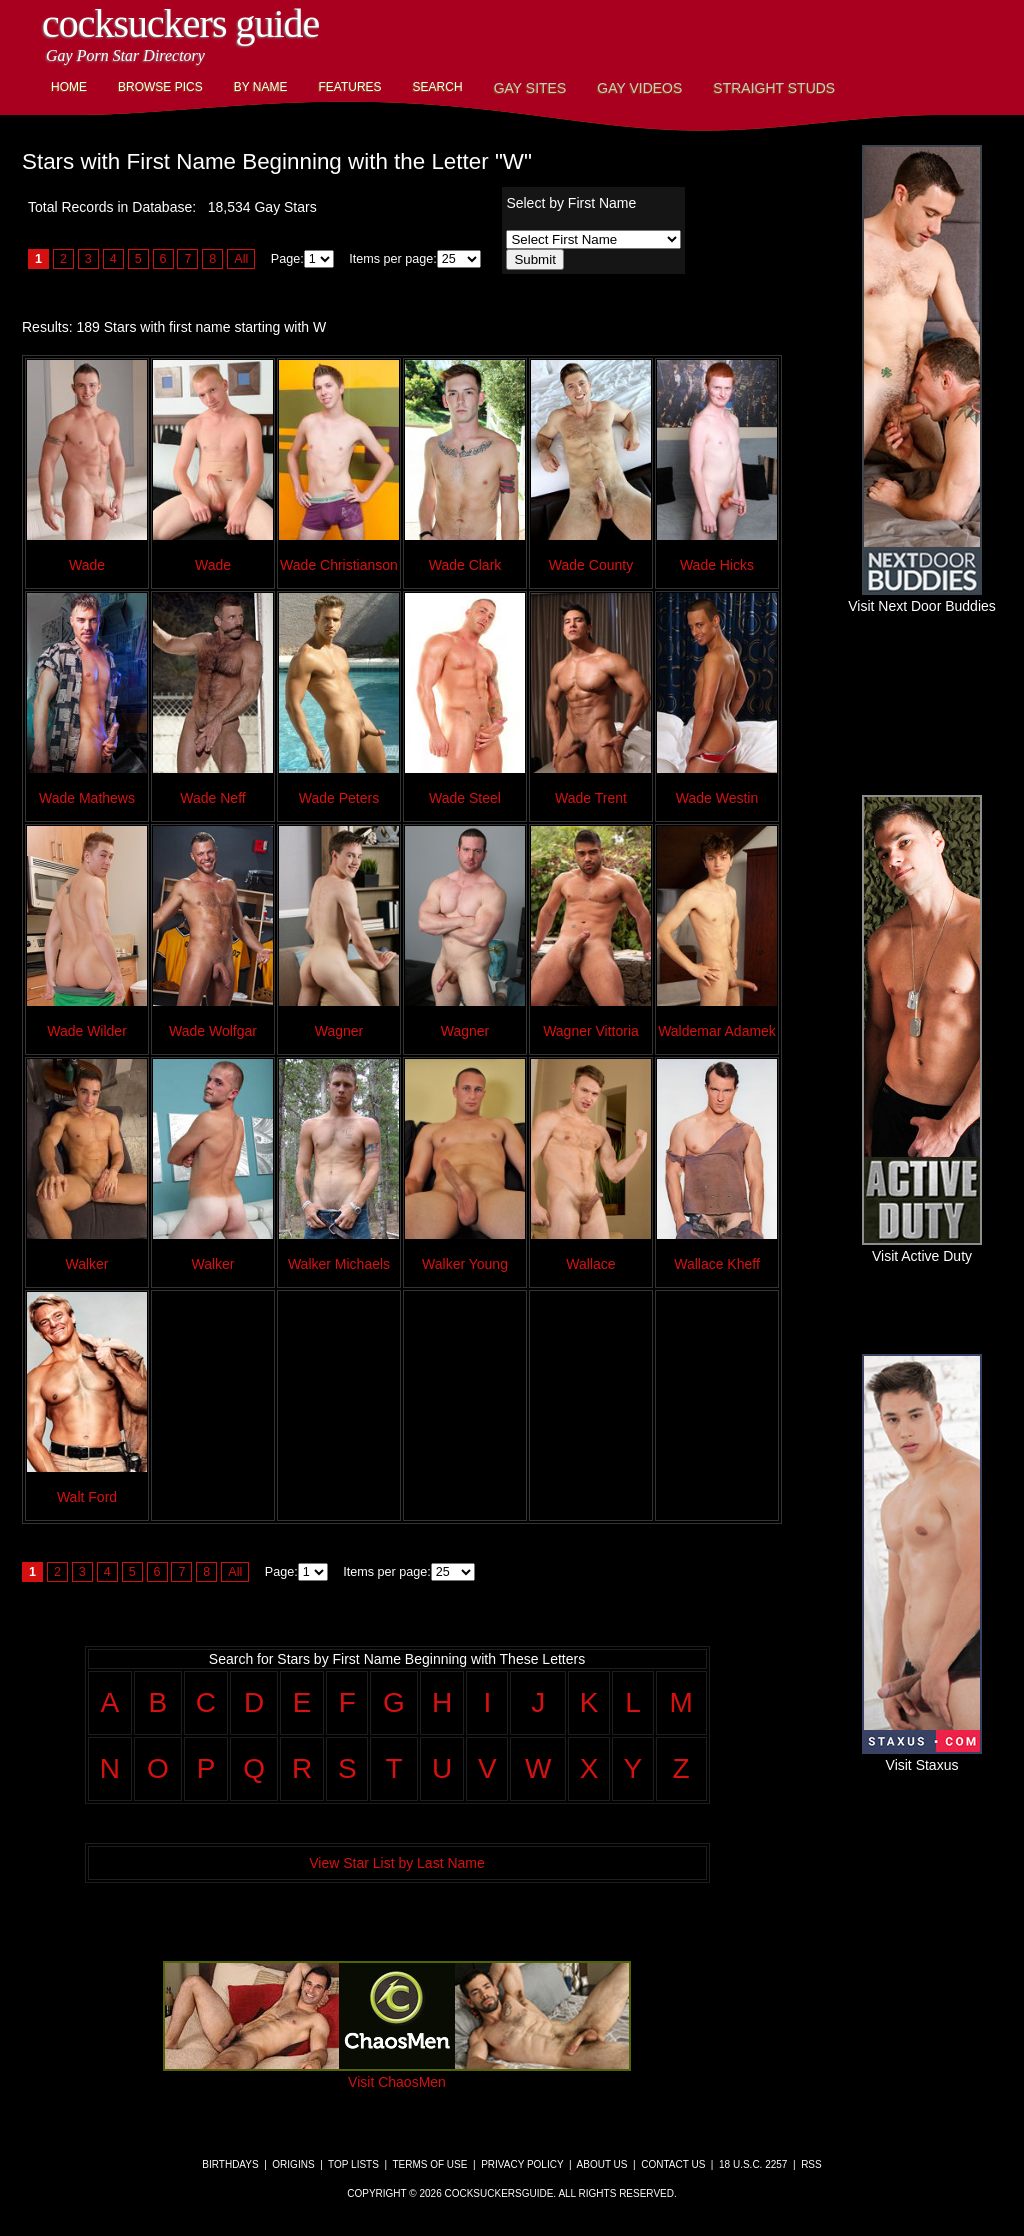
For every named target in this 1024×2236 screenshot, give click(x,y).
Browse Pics (160, 87)
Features (349, 87)
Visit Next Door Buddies (922, 598)
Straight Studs (774, 88)
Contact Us (673, 2164)
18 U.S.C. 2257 (753, 2164)
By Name (261, 87)
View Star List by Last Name (397, 1863)
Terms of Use (429, 2164)
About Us (602, 2164)
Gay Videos (639, 88)
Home (69, 87)
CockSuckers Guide (180, 23)
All (241, 259)
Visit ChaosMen (397, 2074)
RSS (811, 2164)
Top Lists (353, 2164)
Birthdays (230, 2164)
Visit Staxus (922, 1757)
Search (438, 87)
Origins (293, 2164)
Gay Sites (530, 88)
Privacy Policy (522, 2164)
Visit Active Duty (922, 1248)
